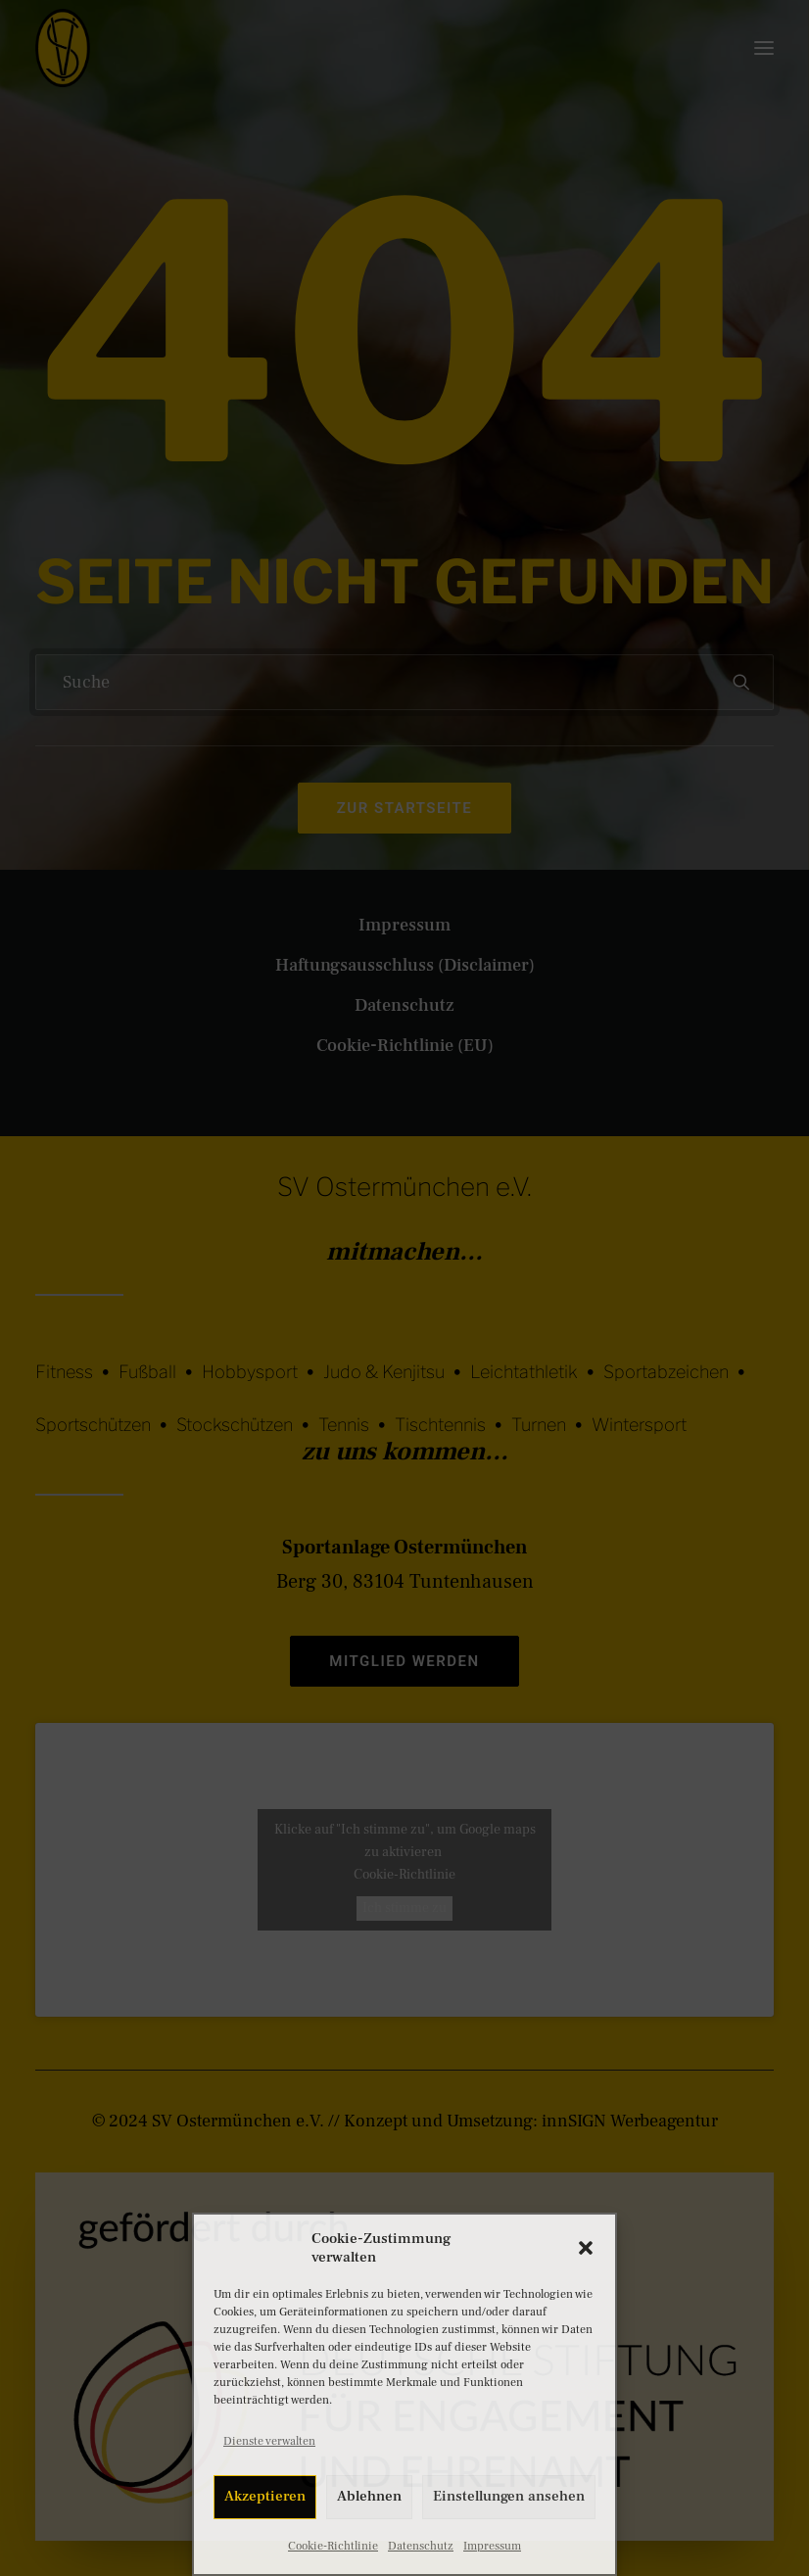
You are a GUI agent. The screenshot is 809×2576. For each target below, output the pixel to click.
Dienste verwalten (269, 2441)
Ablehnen (369, 2496)
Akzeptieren (265, 2496)
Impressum (492, 2546)
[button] (585, 2248)
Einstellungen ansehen (509, 2496)
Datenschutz (420, 2546)
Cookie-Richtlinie (333, 2546)
